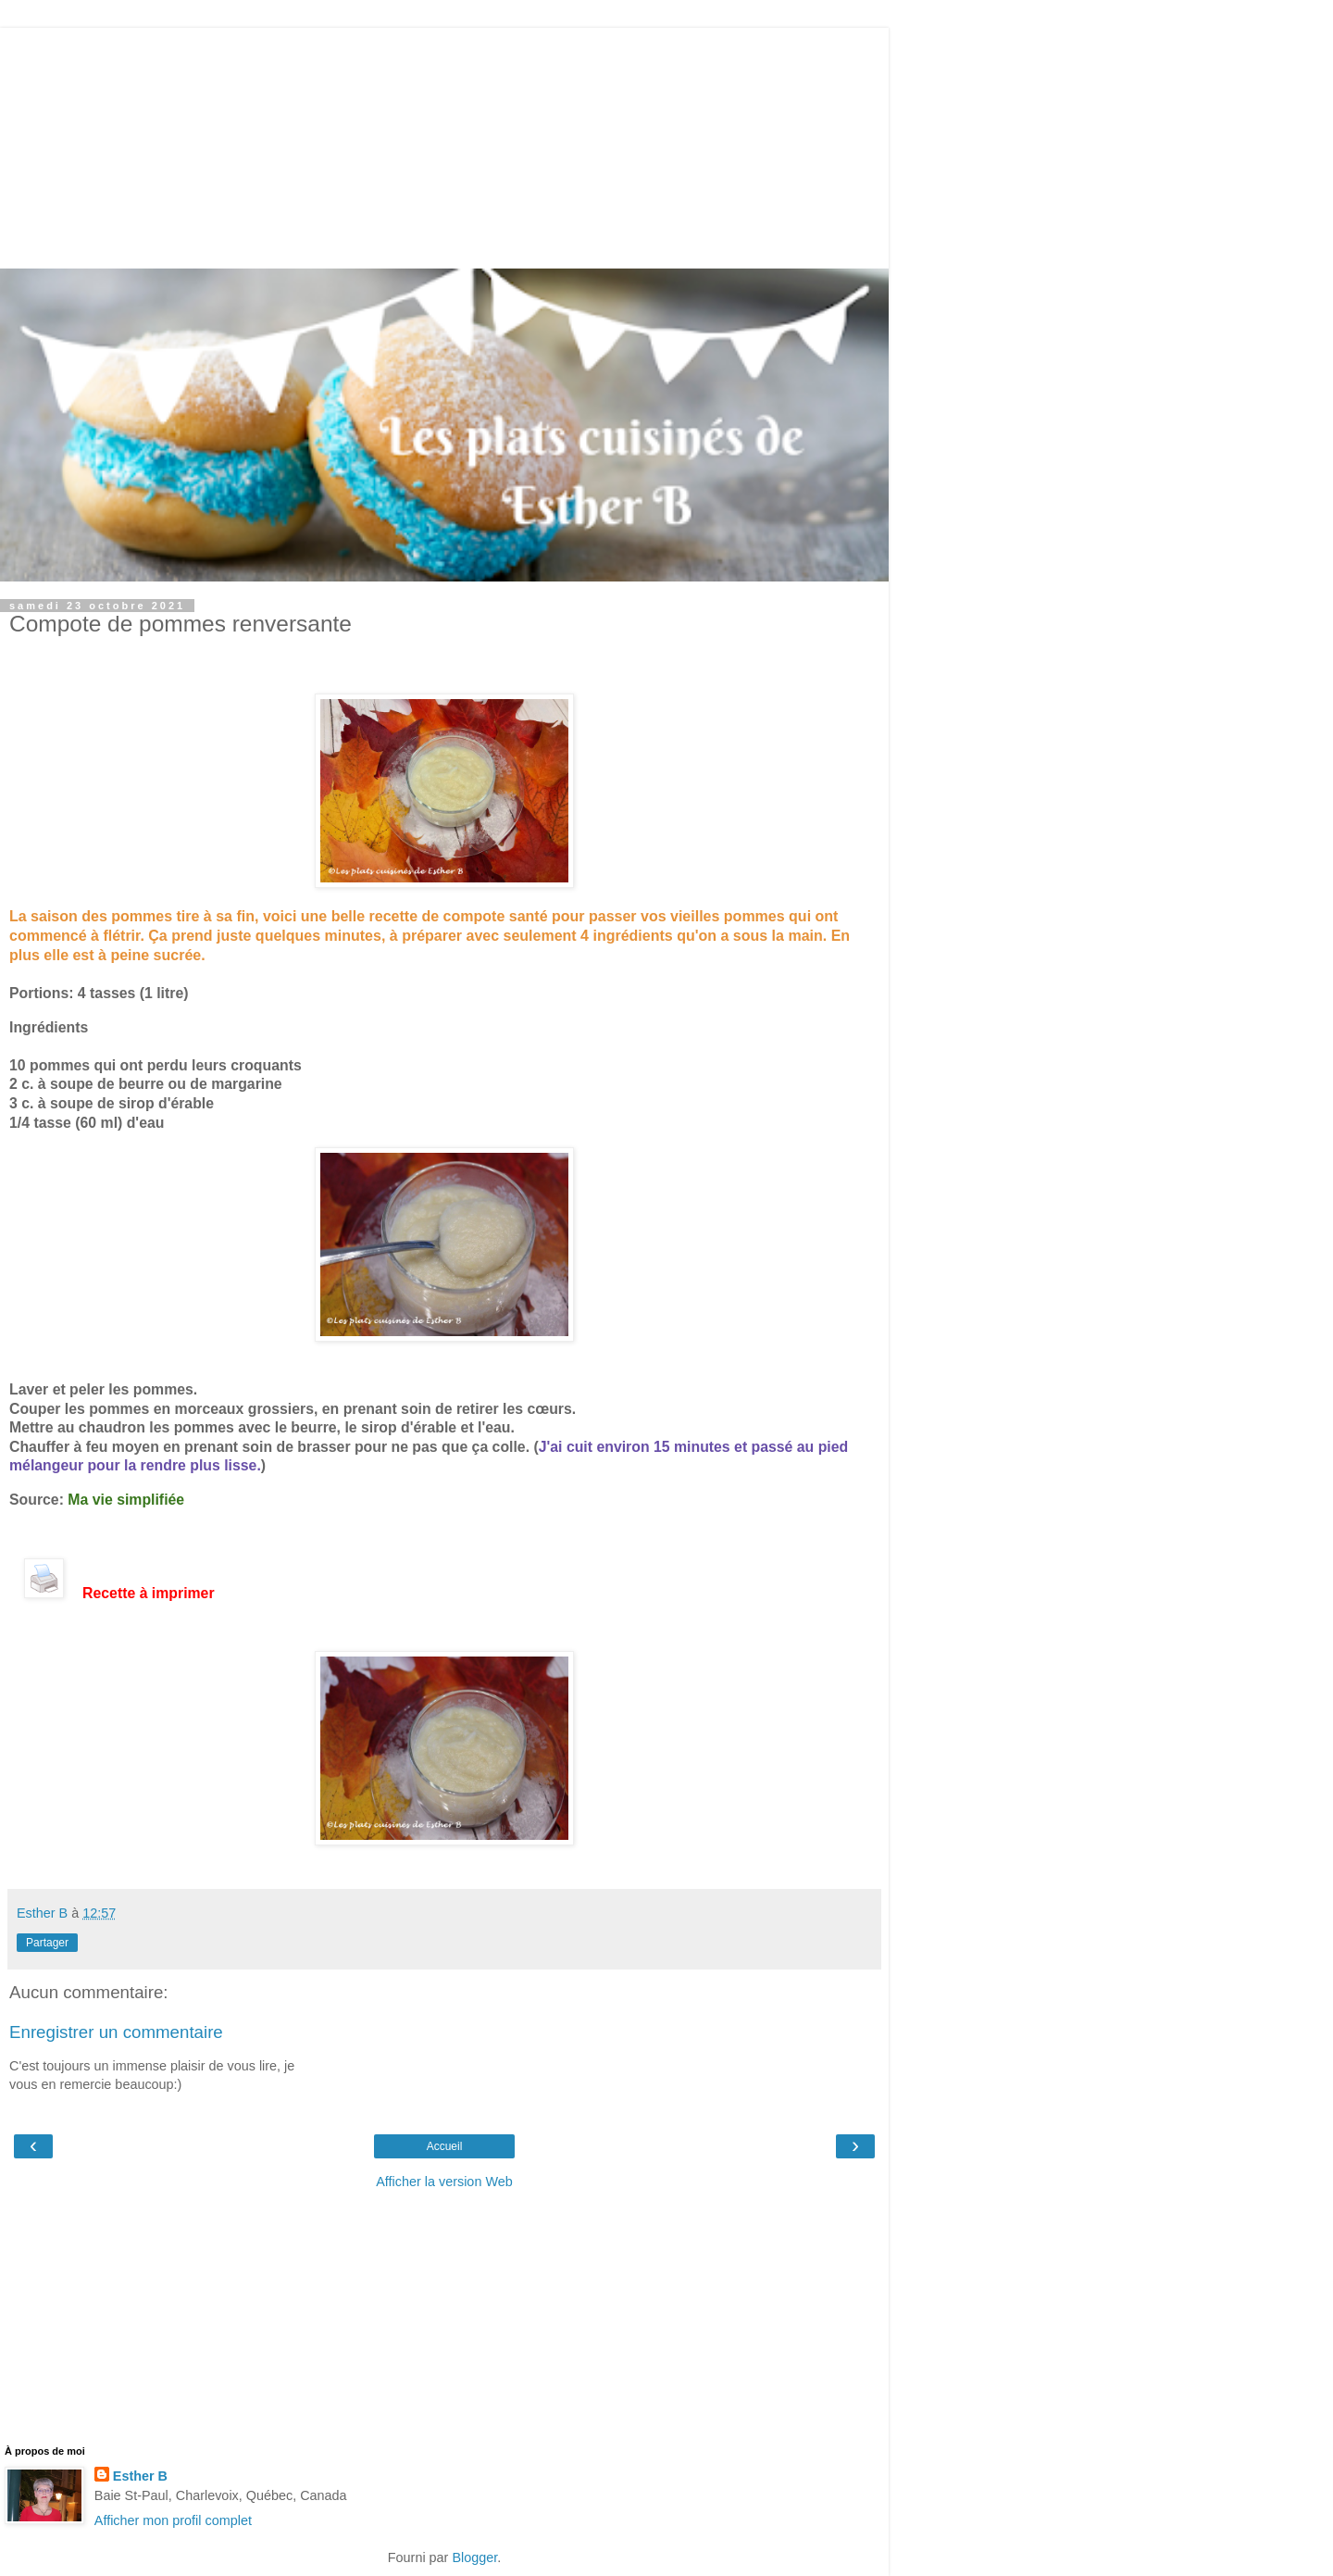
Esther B (140, 2476)
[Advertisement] (444, 143)
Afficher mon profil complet (173, 2520)
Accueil (445, 2146)
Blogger (474, 2557)
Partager (47, 1942)
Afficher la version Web (444, 2181)
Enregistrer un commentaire (116, 2032)
